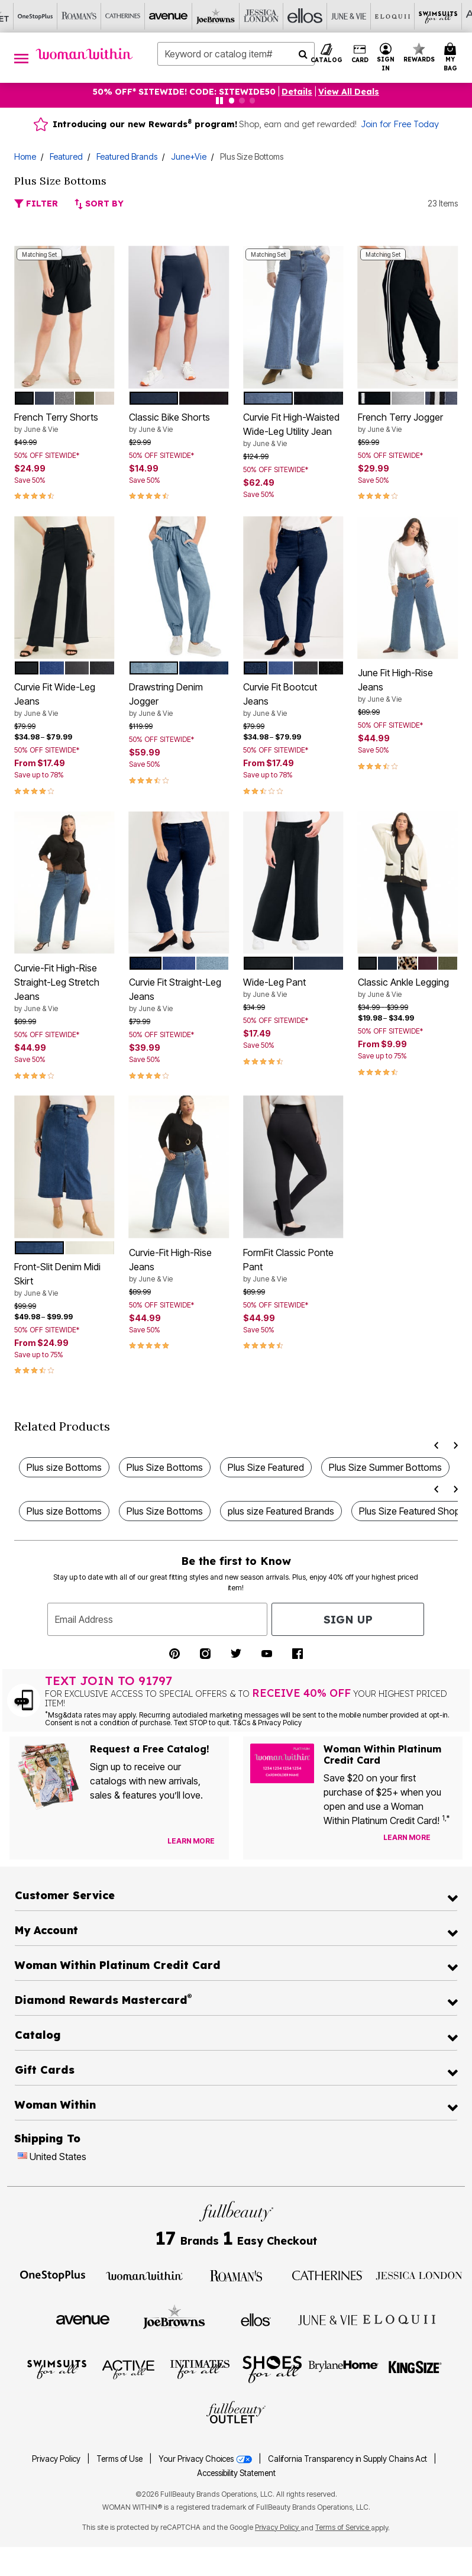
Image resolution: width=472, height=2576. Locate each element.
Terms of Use (119, 2459)
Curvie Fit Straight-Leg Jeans (179, 995)
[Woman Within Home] (84, 54)
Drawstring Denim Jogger (179, 700)
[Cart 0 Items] (452, 57)
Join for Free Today (400, 124)
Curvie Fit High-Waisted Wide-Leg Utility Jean (293, 430)
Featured (66, 156)
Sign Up (348, 1619)
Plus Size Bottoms (165, 1467)
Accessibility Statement (236, 2473)
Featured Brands (126, 156)
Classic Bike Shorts (179, 423)
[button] (386, 57)
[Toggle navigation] (21, 57)
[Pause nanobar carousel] (219, 100)
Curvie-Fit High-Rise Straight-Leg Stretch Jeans (64, 988)
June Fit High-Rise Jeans (408, 686)
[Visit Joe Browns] (174, 2318)
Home (25, 156)
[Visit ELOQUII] (399, 2318)
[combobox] (236, 54)
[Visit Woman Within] (144, 2275)
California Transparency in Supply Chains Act (348, 2459)
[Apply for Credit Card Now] (447, 1840)
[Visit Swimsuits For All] (56, 2369)
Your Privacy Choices (206, 2459)
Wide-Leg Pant (293, 988)
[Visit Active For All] (128, 2369)
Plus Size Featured (266, 1467)
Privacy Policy (56, 2459)
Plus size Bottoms (64, 1467)
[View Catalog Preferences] (191, 1841)
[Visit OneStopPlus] (52, 2275)
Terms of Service (343, 2527)
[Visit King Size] (415, 2369)
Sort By (99, 203)
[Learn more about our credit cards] (407, 1837)
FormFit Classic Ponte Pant (293, 1265)
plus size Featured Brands (281, 1511)
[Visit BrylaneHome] (343, 2369)
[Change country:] (22, 2157)
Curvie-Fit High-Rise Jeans (179, 1265)
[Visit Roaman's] (236, 2275)
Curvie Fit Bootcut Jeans (293, 700)
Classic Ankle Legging (408, 988)
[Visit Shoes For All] (272, 2369)
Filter (36, 203)
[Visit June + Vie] (327, 2319)
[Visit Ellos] (256, 2319)
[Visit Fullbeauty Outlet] (236, 2413)
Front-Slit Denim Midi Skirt (64, 1280)
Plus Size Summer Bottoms (385, 1467)
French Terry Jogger (408, 423)
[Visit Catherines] (327, 2275)
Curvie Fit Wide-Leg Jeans (64, 700)
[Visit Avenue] (82, 2319)
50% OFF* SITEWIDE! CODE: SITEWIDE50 (184, 91)
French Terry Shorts (64, 423)
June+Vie (188, 156)
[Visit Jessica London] (419, 2275)
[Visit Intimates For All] (199, 2369)
